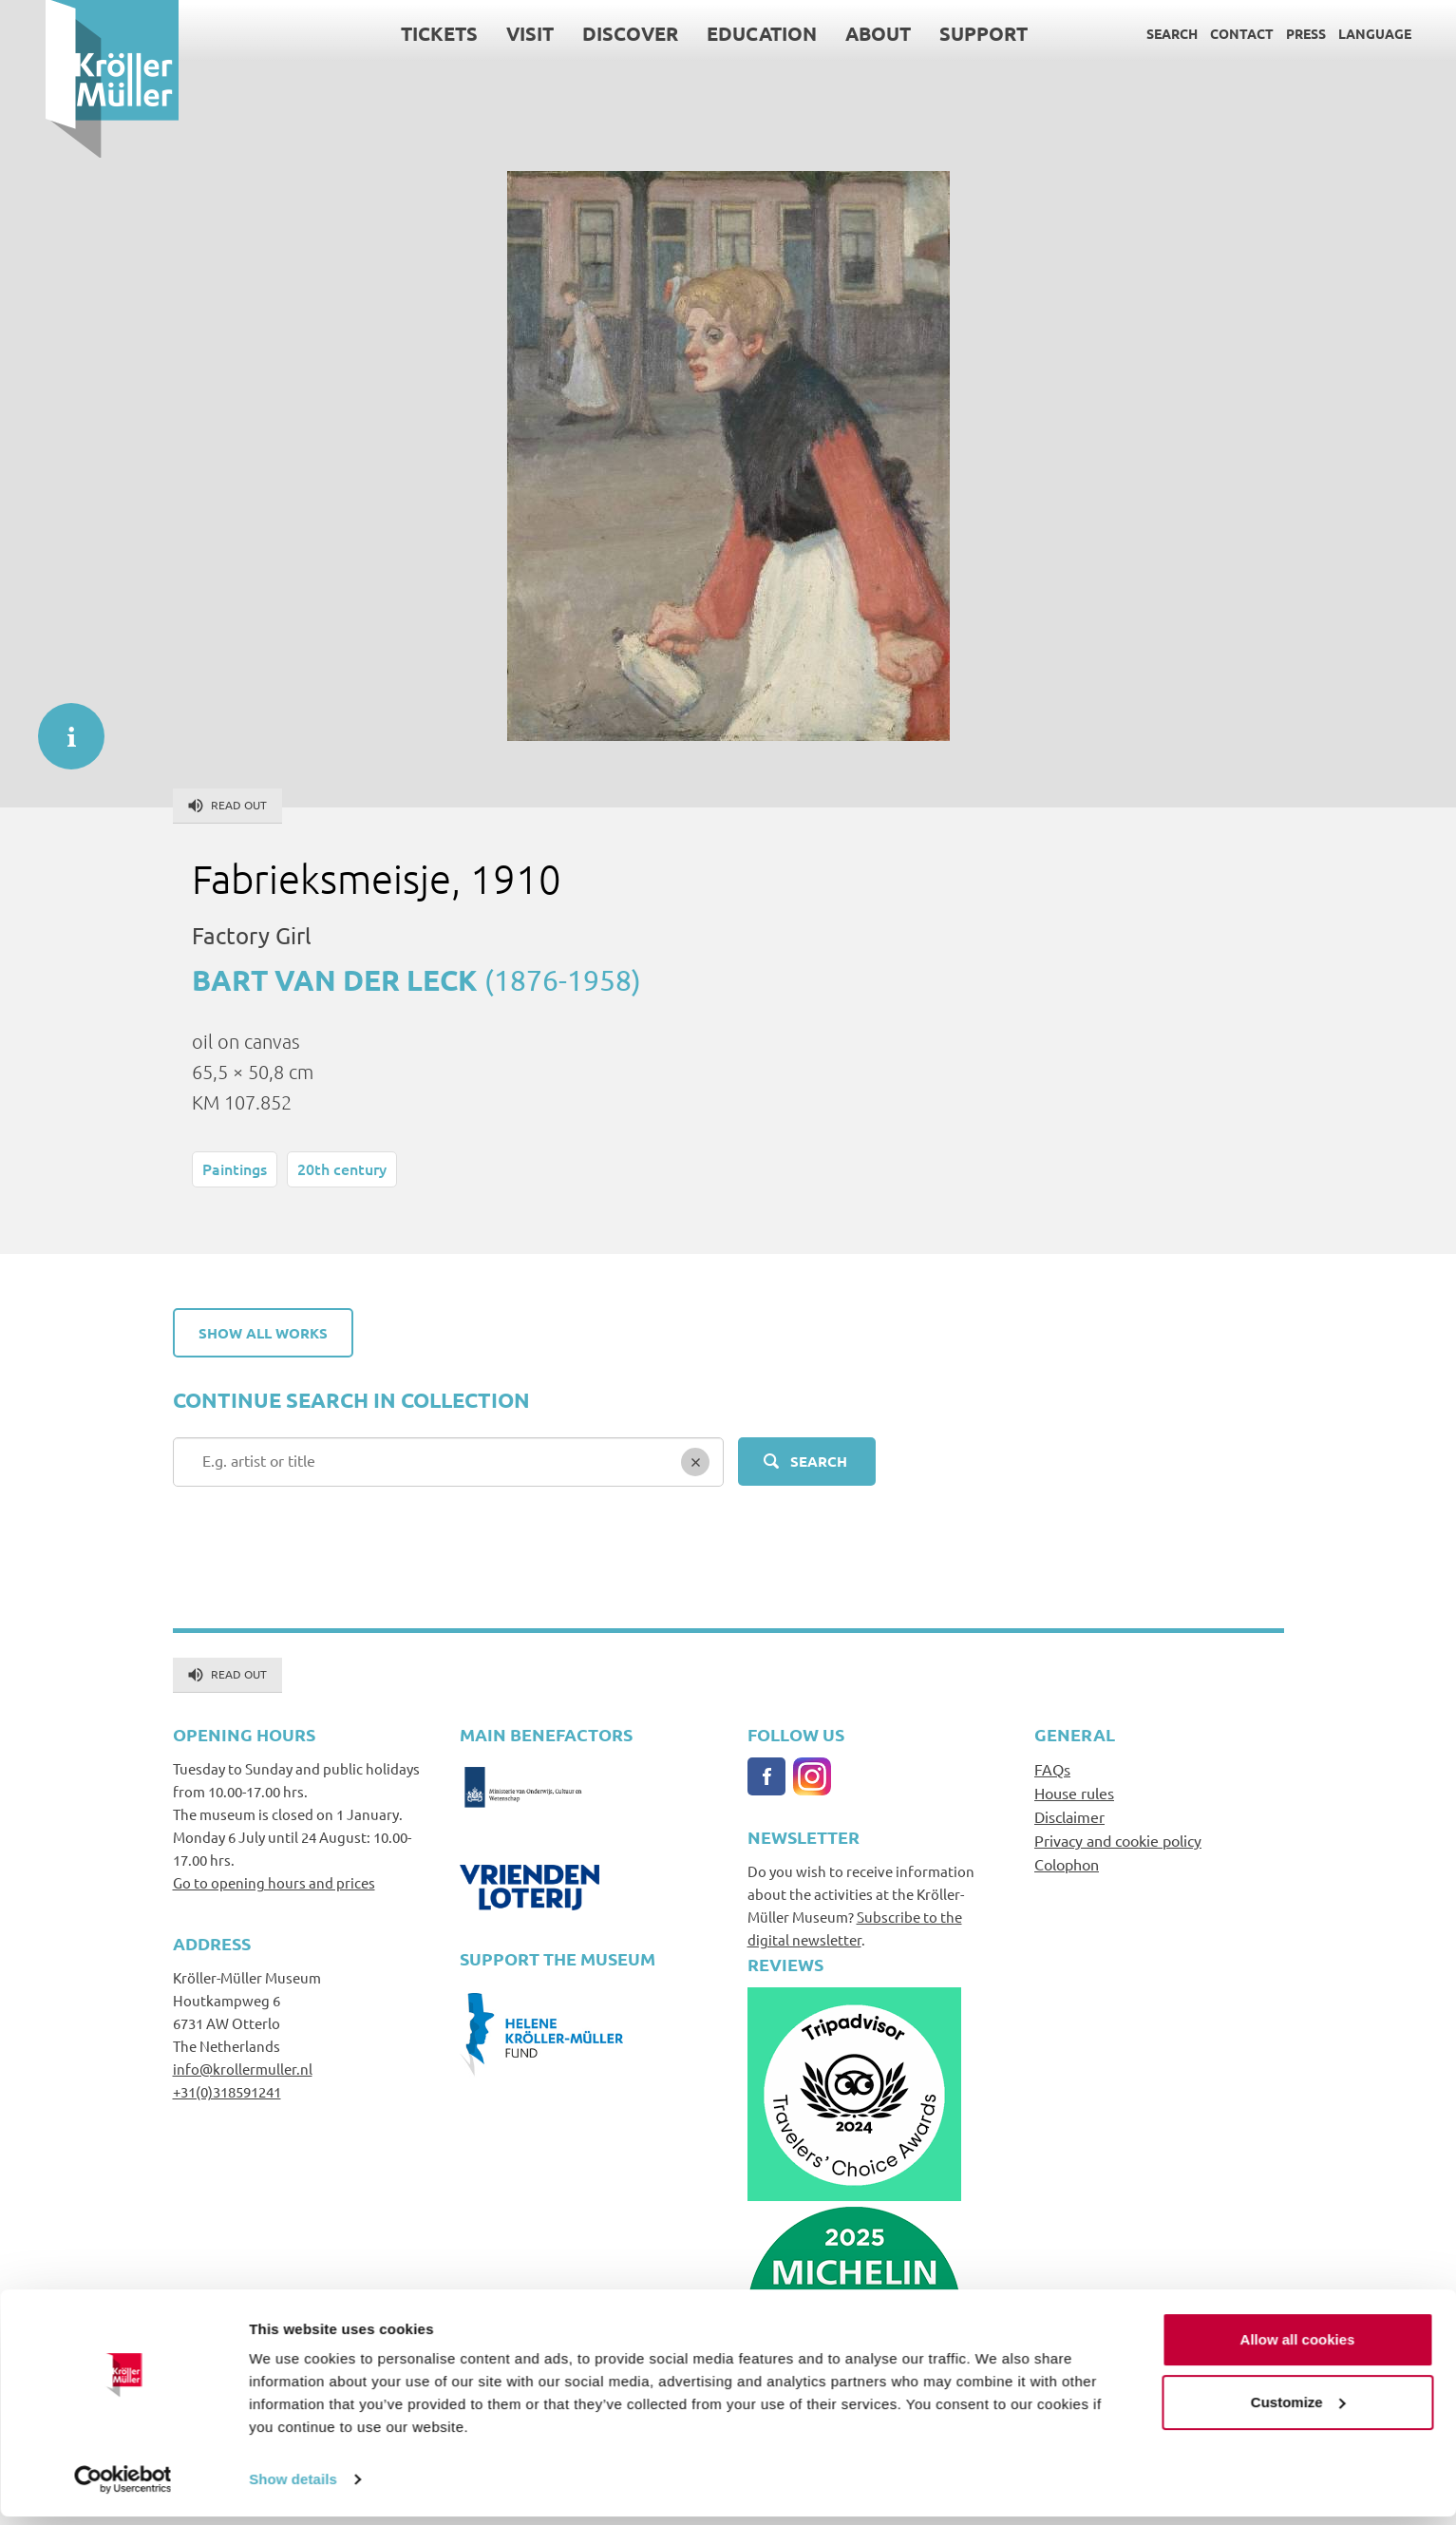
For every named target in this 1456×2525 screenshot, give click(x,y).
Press (1261, 33)
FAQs (1052, 1768)
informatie (61, 726)
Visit (485, 33)
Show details (293, 2487)
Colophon (1066, 1863)
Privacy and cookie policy (1117, 1840)
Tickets (394, 33)
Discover (585, 33)
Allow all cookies (1297, 2348)
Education (717, 33)
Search (1127, 33)
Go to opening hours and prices (274, 1882)
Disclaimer (1069, 1816)
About (833, 33)
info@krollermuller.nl (242, 2069)
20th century (342, 1168)
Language (1330, 33)
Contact (1197, 33)
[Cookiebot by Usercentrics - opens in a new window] (123, 2488)
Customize (1298, 2410)
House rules (1074, 1792)
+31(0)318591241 (227, 2091)
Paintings (234, 1168)
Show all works (263, 1332)
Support (939, 33)
